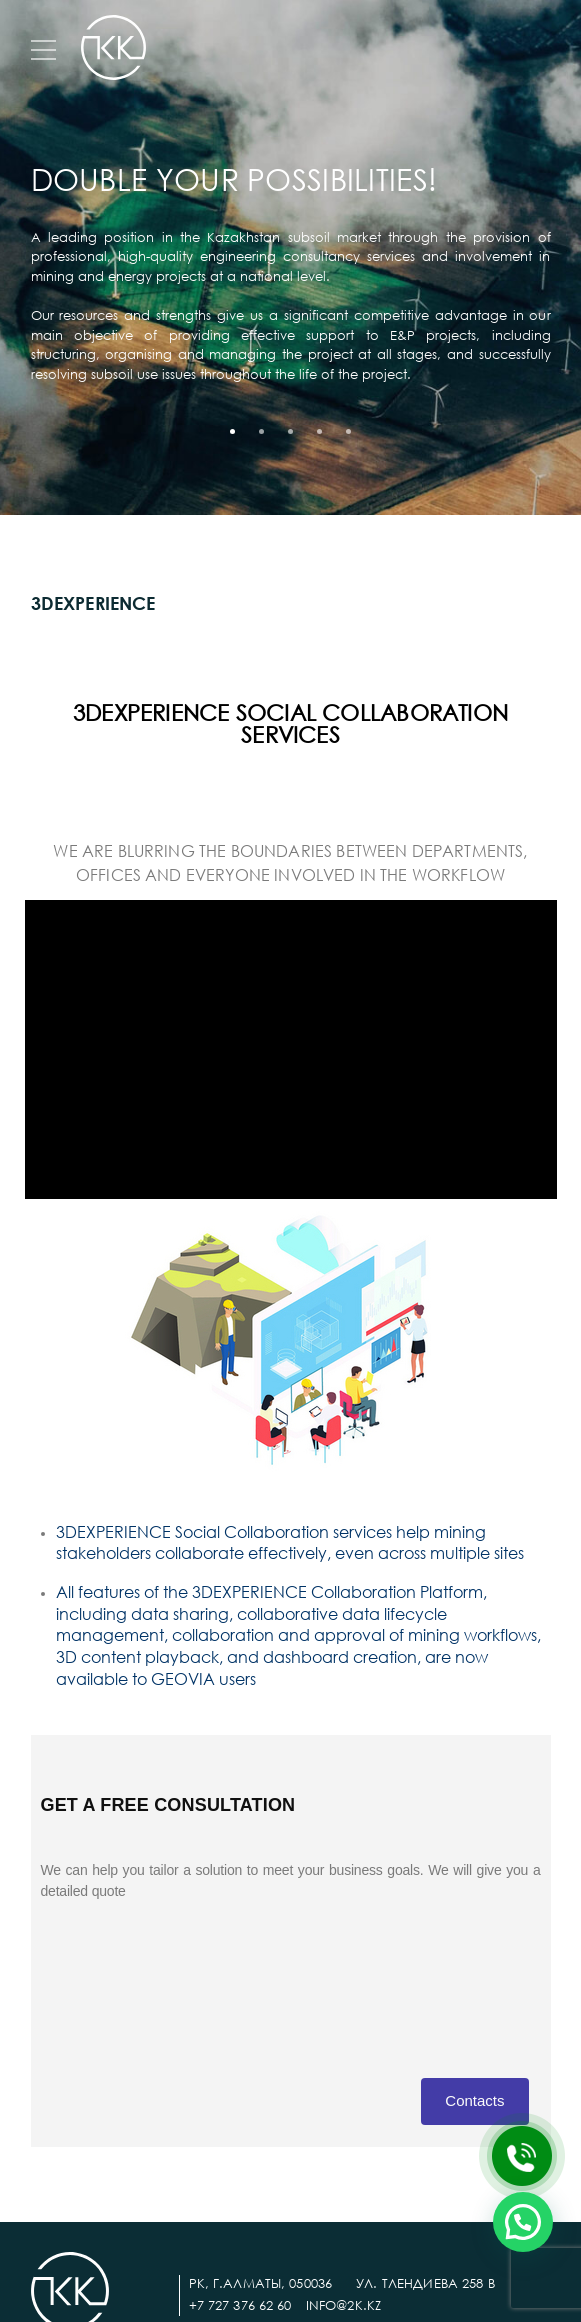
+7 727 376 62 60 (240, 2305)
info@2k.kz (343, 2305)
